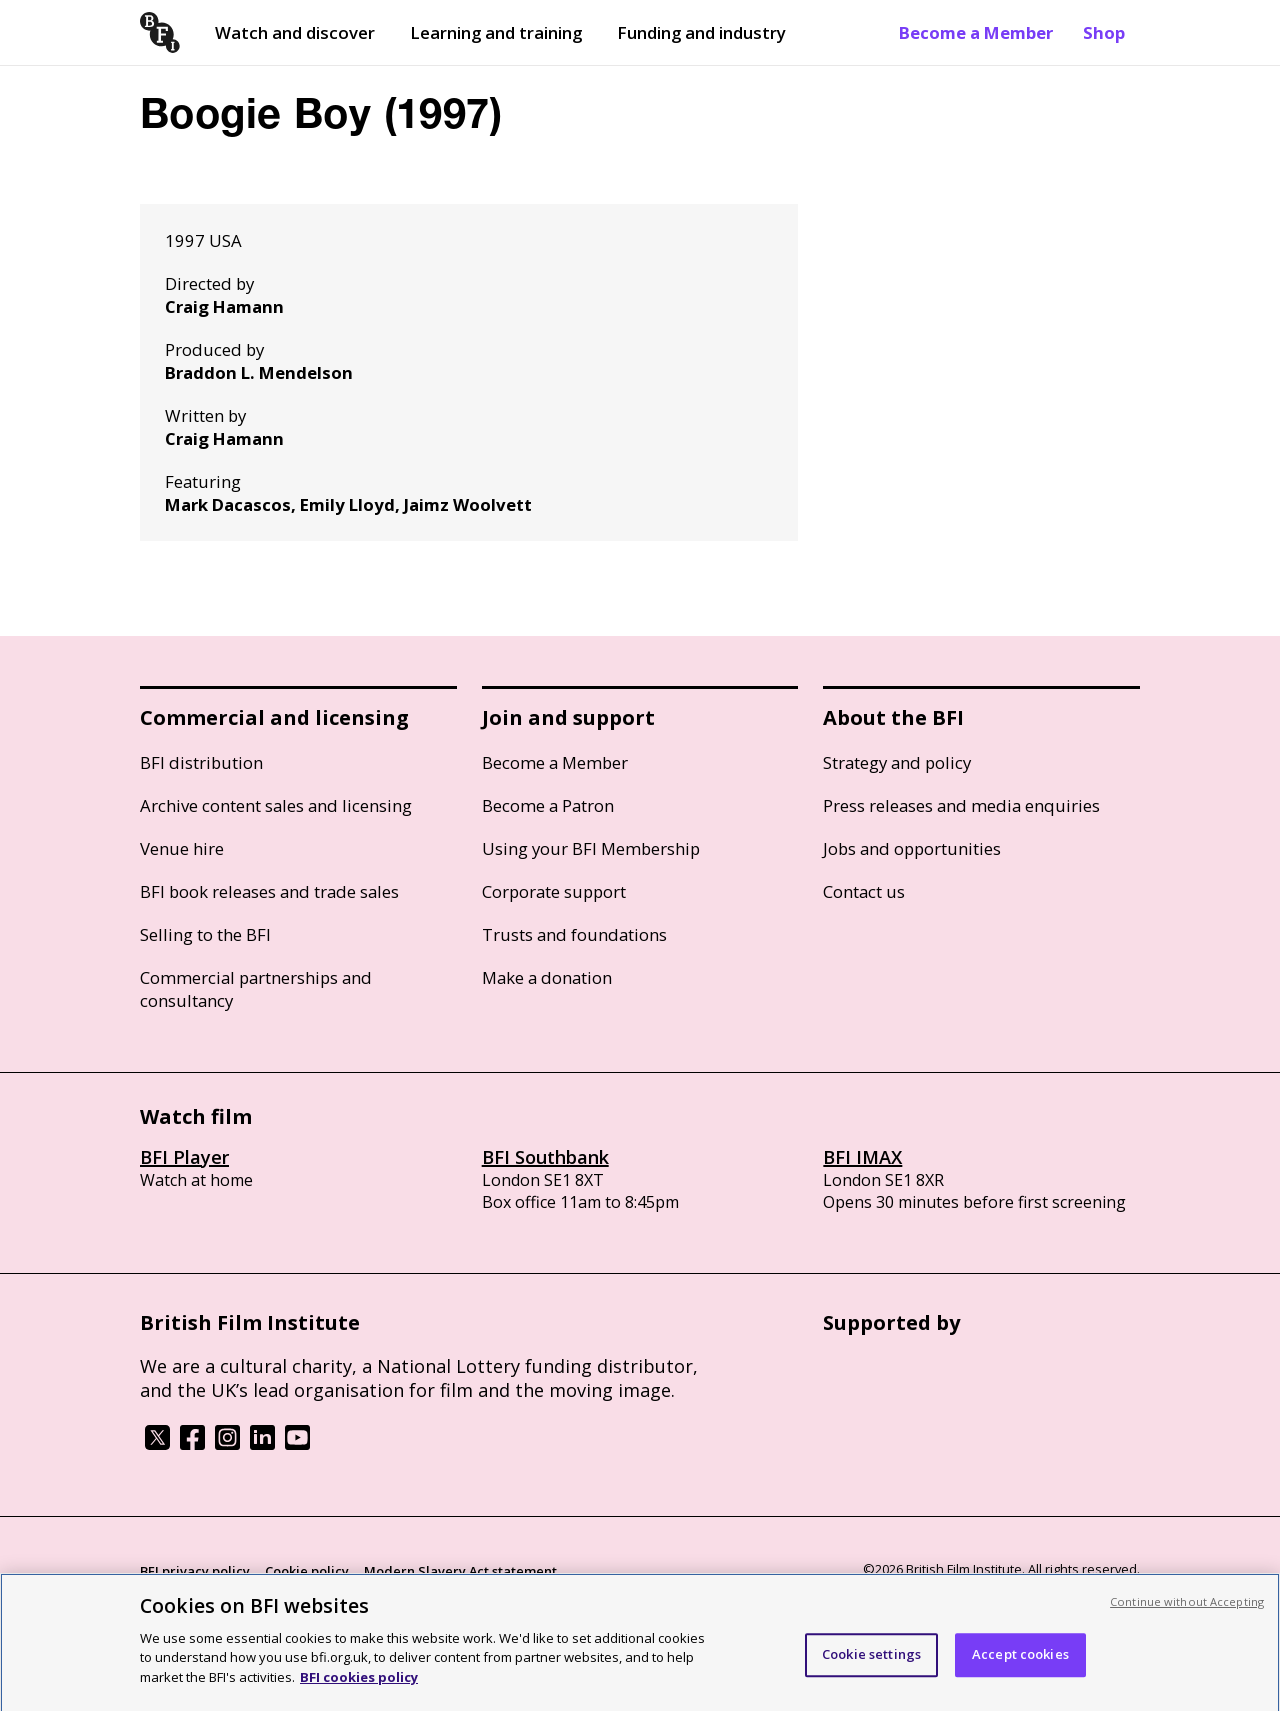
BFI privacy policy (195, 1571)
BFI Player (184, 1157)
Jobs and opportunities (912, 848)
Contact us (864, 891)
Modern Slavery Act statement (460, 1571)
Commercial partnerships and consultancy (256, 989)
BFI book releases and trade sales (269, 891)
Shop (1104, 32)
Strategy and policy (897, 762)
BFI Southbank (545, 1157)
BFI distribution (201, 762)
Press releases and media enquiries (961, 805)
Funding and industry (701, 32)
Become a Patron (548, 805)
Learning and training (496, 32)
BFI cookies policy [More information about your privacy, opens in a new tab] (359, 1693)
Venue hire (182, 848)
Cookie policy (307, 1571)
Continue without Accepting (1187, 1617)
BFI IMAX (862, 1157)
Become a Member (976, 32)
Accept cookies (1020, 1670)
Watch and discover (295, 32)
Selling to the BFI (205, 934)
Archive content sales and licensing (276, 805)
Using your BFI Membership (591, 848)
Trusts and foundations (574, 934)
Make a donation (547, 977)
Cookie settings (871, 1670)
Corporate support (554, 891)
